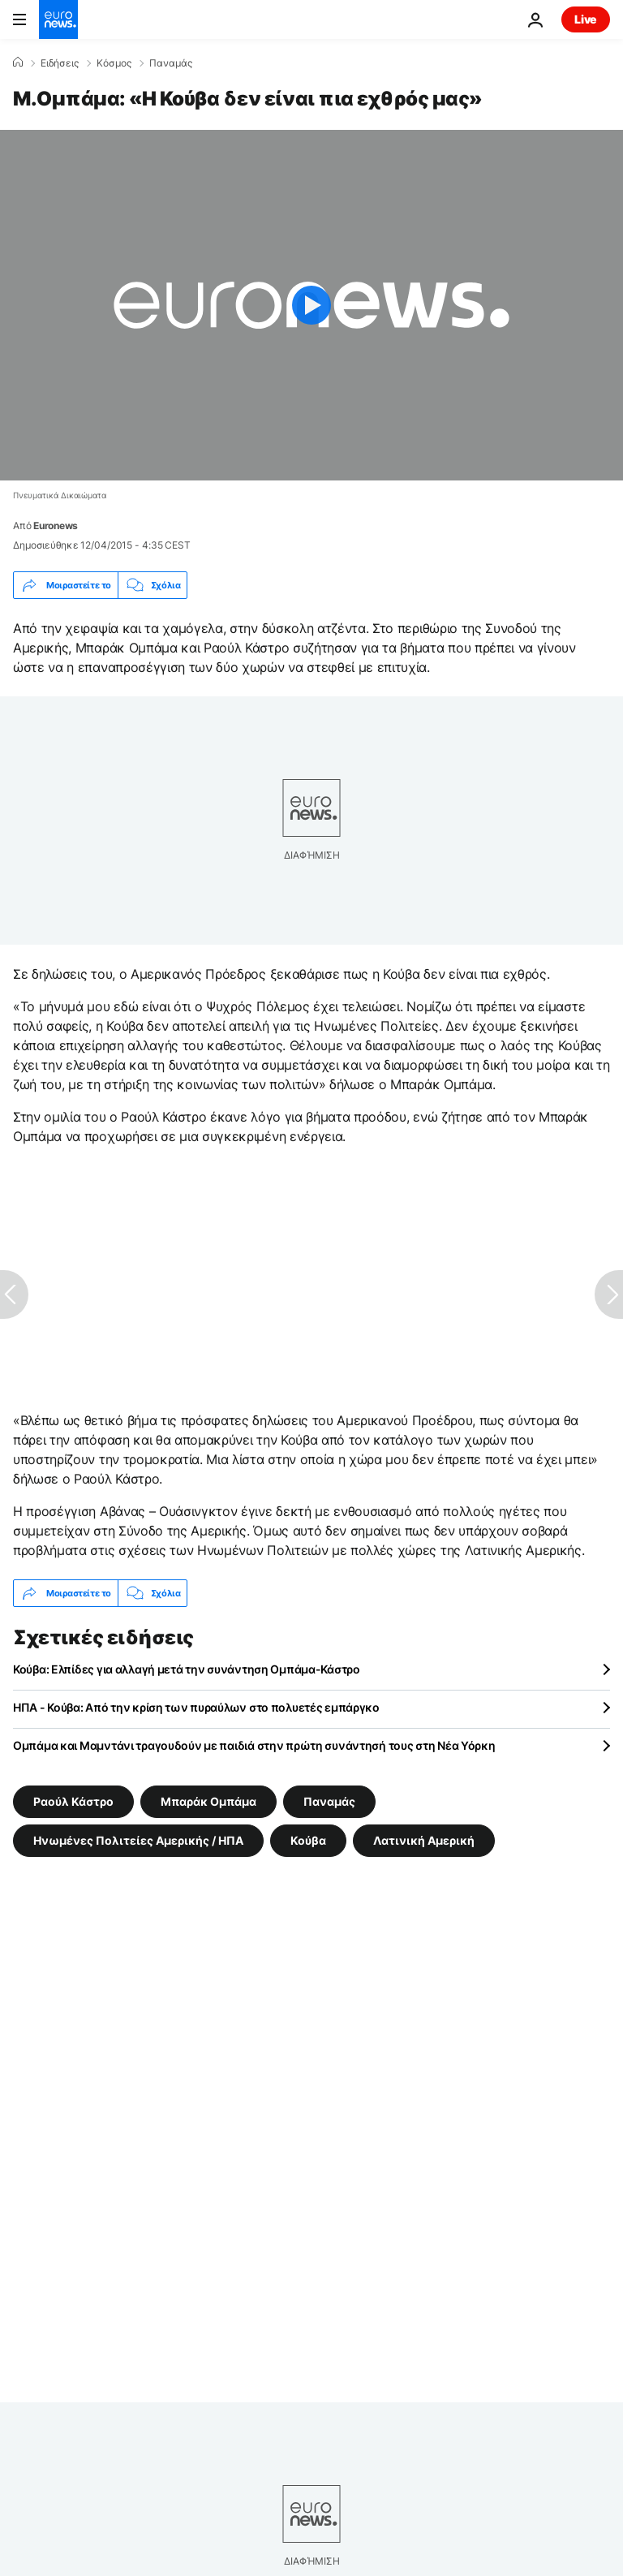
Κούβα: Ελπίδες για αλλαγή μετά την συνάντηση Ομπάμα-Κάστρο (186, 1669)
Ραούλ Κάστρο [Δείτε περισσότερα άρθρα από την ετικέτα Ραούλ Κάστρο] (73, 1801)
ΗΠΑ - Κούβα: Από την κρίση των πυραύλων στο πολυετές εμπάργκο (196, 1707)
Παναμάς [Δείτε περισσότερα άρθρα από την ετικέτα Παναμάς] (329, 1801)
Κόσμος (114, 63)
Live (585, 19)
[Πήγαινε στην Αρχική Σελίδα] (58, 19)
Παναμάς (170, 63)
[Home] (18, 62)
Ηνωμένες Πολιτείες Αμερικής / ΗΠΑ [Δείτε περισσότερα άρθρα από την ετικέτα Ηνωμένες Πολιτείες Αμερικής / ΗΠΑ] (138, 1840)
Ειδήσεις (60, 63)
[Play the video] (311, 305)
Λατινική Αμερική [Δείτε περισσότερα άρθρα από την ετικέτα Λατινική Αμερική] (424, 1840)
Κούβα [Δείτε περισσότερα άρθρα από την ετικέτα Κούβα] (308, 1840)
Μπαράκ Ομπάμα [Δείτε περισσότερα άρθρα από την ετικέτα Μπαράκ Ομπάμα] (208, 1801)
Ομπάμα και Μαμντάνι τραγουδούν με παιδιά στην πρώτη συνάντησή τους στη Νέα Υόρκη (254, 1745)
